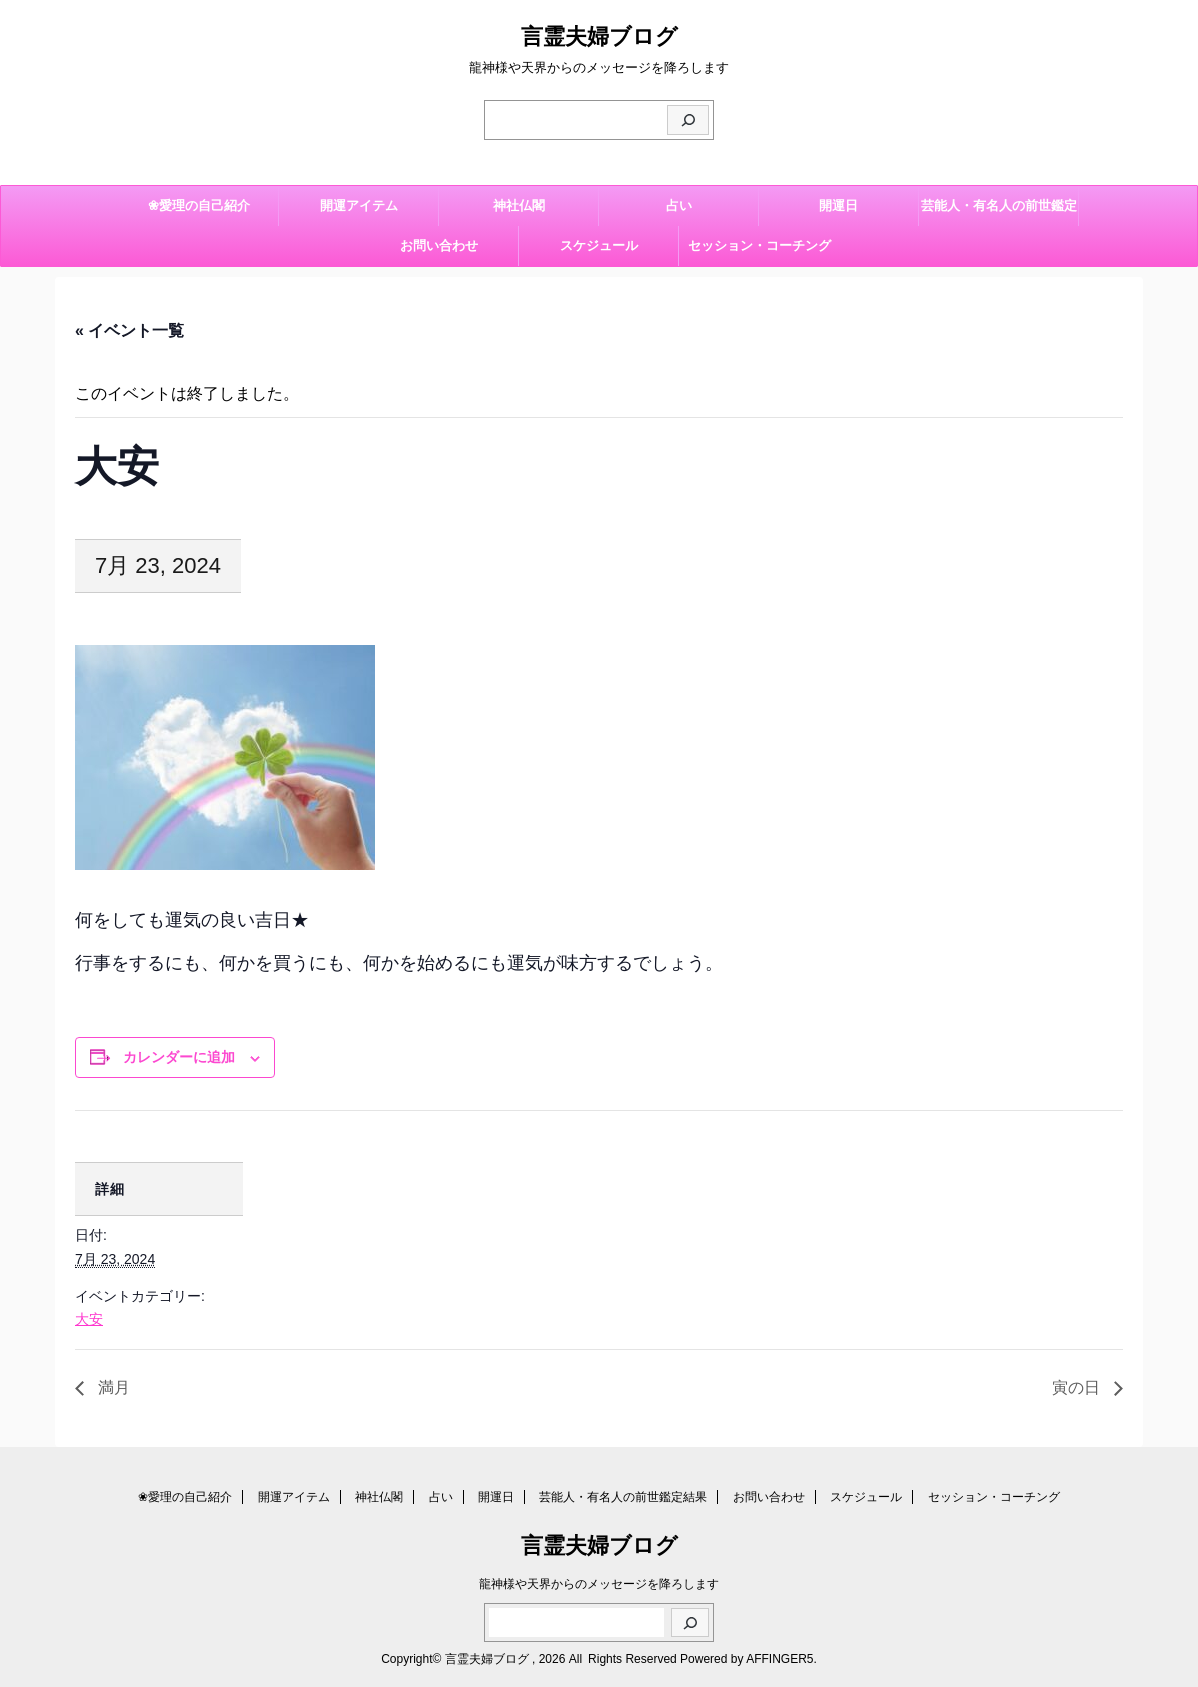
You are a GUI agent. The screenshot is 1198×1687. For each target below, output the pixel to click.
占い (679, 205)
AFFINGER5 (779, 1659)
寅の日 (1078, 1387)
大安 (89, 1319)
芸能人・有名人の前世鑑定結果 (999, 212)
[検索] (688, 120)
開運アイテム (359, 205)
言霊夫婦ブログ (599, 36)
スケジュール (599, 245)
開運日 (838, 205)
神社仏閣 (519, 205)
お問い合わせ (439, 245)
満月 (112, 1387)
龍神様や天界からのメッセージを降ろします (599, 1584)
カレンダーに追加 (179, 1057)
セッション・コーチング (759, 245)
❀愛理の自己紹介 (199, 205)
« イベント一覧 (129, 330)
